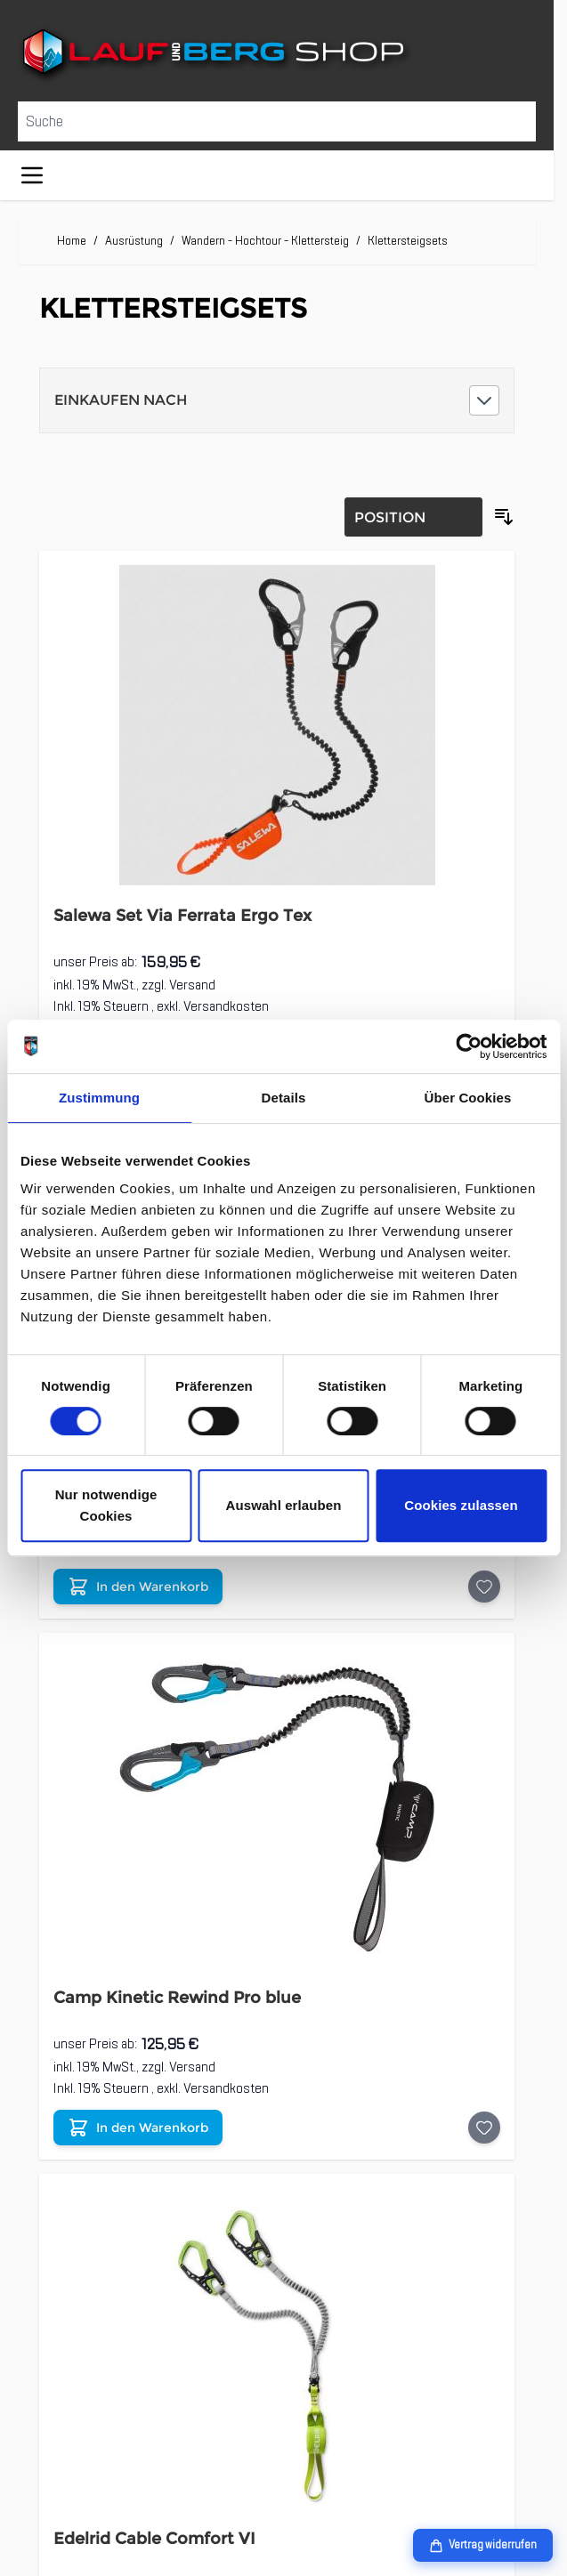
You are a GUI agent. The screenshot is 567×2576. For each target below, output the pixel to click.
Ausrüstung (134, 240)
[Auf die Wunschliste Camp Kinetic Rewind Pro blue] (484, 2128)
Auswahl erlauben (284, 1505)
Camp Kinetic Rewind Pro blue (177, 1997)
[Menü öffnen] (32, 175)
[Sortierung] (413, 517)
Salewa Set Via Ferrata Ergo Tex (182, 915)
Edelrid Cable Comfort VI (154, 2538)
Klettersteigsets (408, 240)
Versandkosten (226, 1006)
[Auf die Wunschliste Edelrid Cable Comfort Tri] (484, 1587)
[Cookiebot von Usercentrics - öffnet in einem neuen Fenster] (469, 1046)
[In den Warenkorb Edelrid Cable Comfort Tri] (138, 1586)
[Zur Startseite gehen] (277, 55)
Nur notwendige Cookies (106, 1505)
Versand (192, 985)
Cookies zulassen (460, 1505)
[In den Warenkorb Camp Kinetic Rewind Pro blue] (138, 2127)
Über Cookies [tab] (468, 1097)
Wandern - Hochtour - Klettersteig (265, 240)
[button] (276, 400)
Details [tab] (284, 1097)
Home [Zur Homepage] (71, 240)
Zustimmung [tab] (99, 1097)
